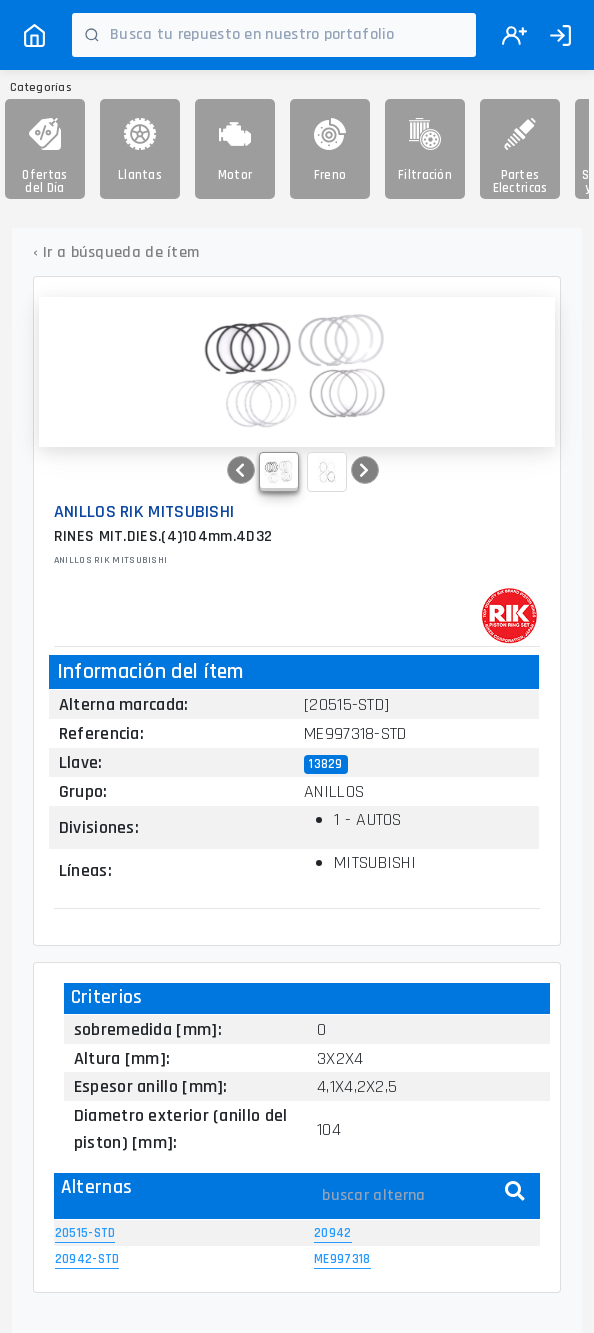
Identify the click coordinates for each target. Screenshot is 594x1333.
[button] (241, 470)
